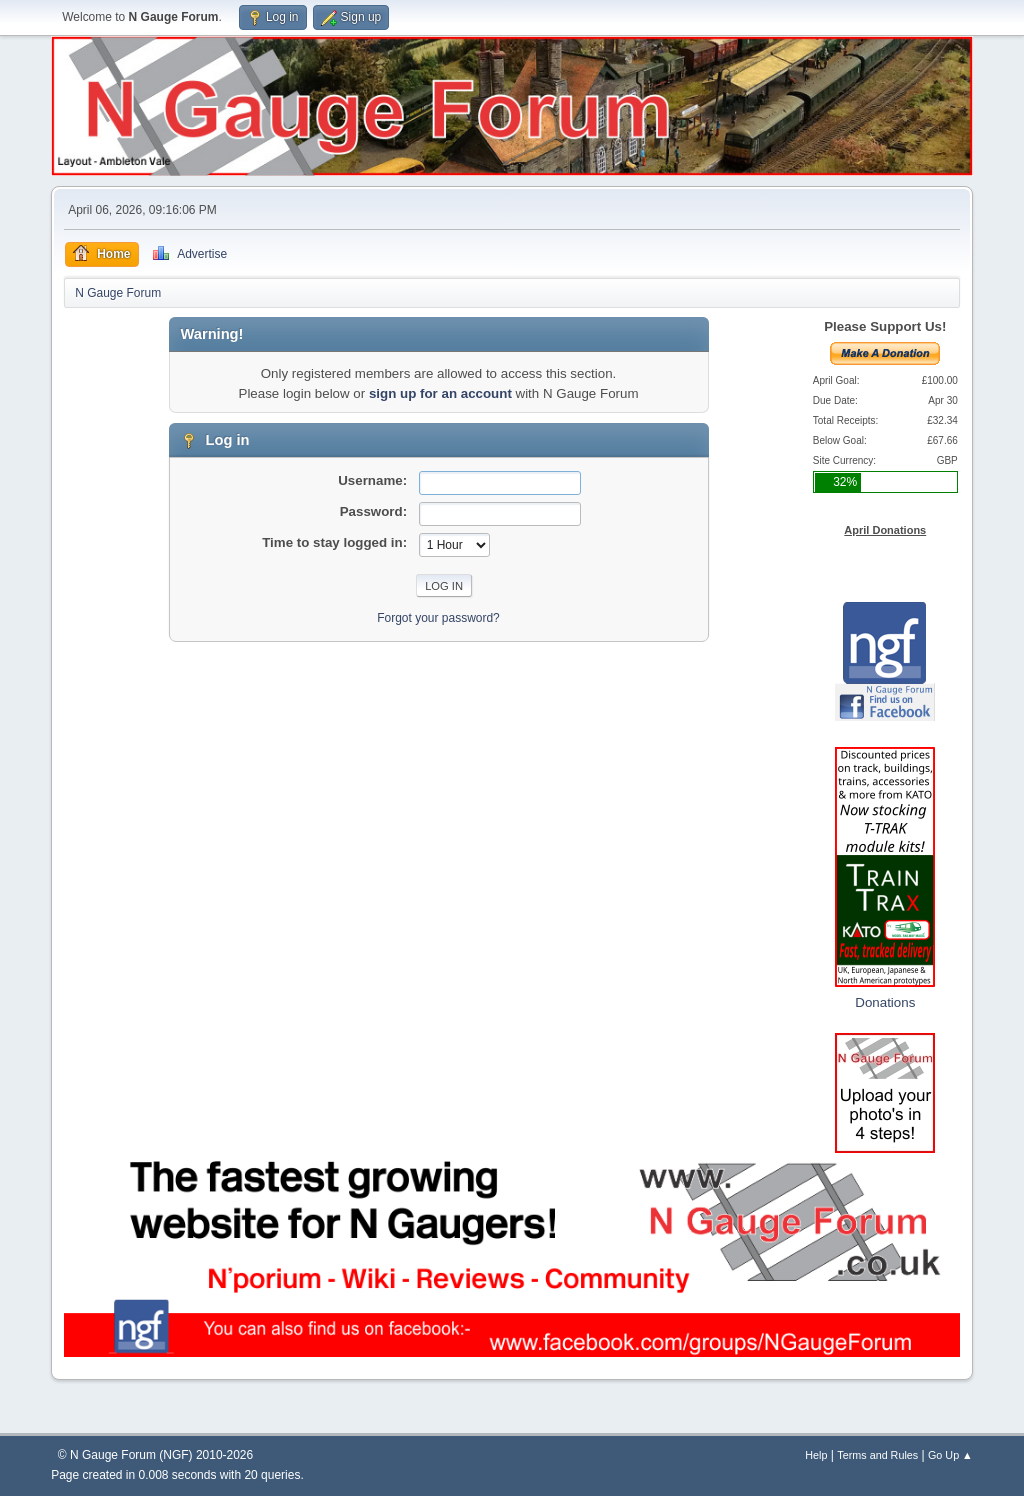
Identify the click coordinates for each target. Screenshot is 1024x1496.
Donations (885, 1002)
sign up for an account (440, 393)
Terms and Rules (877, 1455)
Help (816, 1455)
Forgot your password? (438, 618)
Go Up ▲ (950, 1455)
